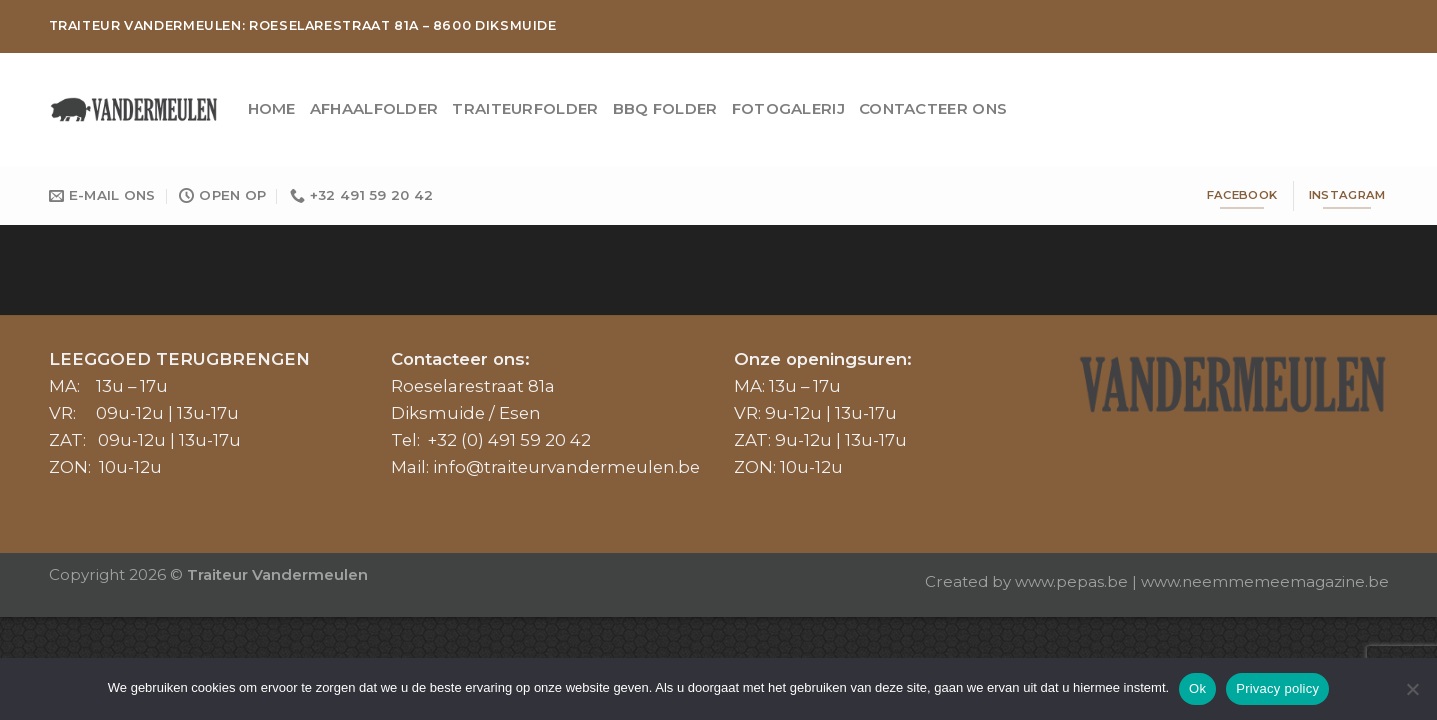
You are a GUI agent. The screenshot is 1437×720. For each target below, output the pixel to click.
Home (272, 108)
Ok (1197, 688)
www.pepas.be (1071, 581)
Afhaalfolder (374, 108)
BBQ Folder (665, 108)
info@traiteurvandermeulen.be (566, 467)
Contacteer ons (933, 108)
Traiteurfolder (525, 108)
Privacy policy (1277, 688)
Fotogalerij (788, 108)
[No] (1412, 695)
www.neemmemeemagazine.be (1265, 581)
